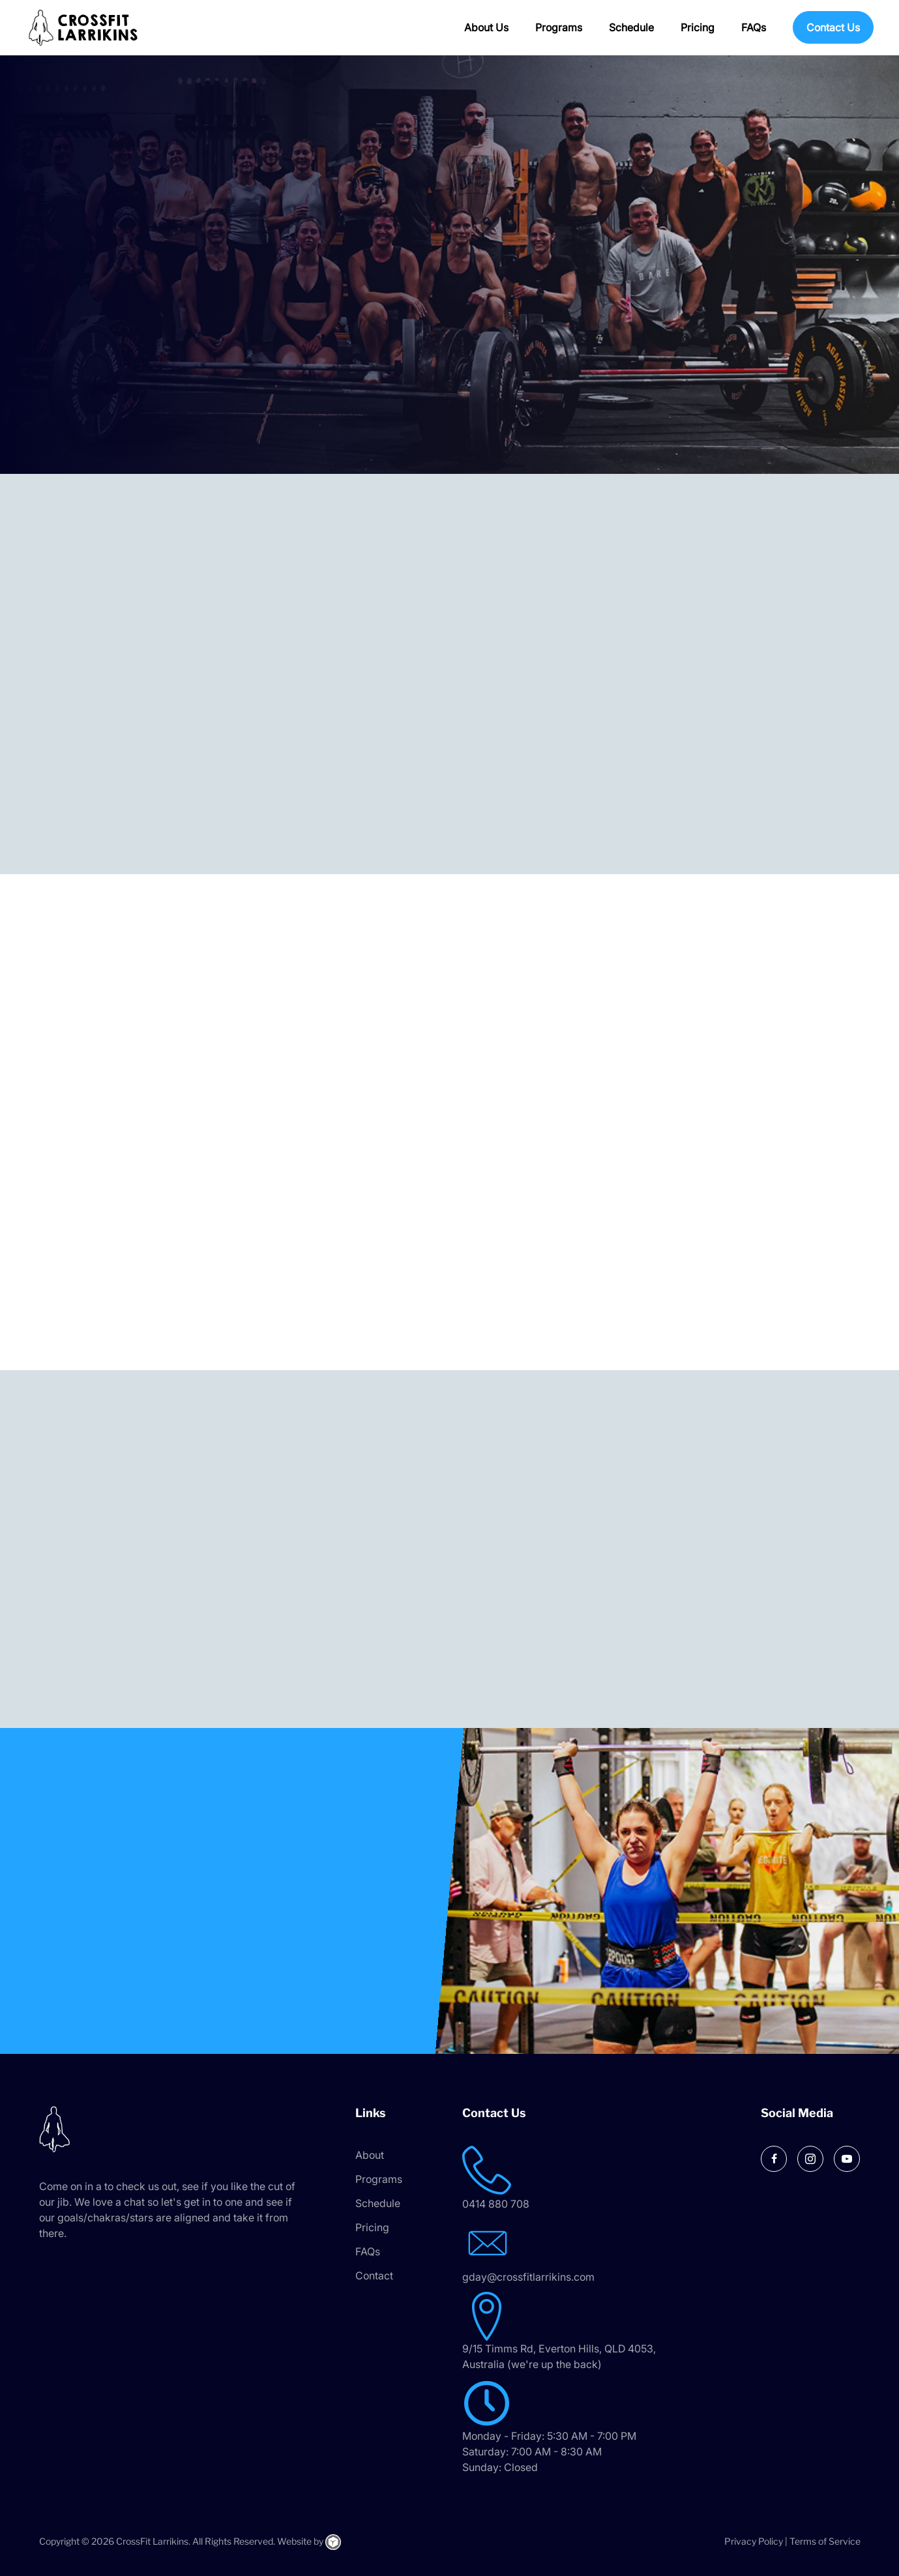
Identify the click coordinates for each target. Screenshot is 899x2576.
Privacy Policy (753, 2541)
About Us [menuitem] (486, 27)
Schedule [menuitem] (631, 27)
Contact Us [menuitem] (833, 27)
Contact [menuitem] (374, 2275)
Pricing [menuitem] (698, 27)
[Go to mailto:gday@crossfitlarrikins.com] (590, 2252)
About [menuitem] (369, 2154)
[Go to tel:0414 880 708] (590, 2179)
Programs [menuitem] (558, 27)
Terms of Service (825, 2541)
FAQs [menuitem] (753, 27)
